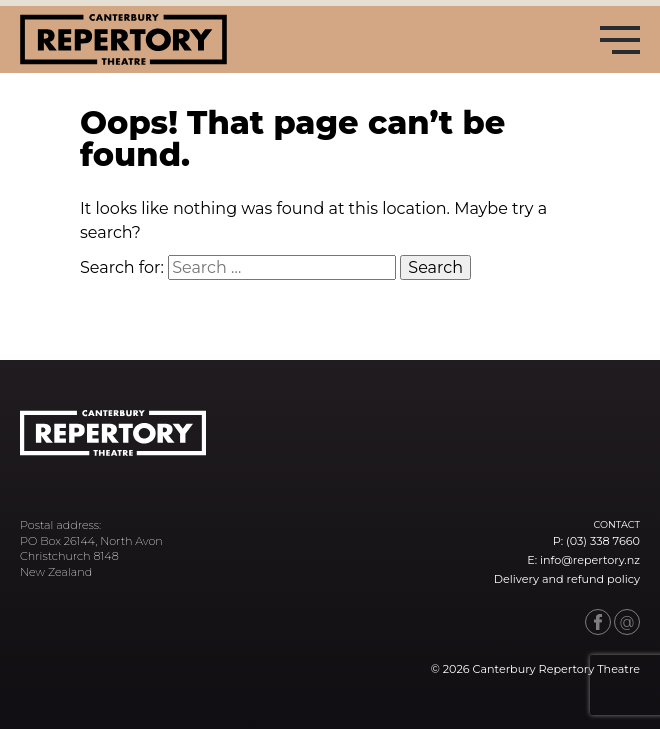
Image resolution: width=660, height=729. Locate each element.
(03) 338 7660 (603, 541)
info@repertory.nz (590, 560)
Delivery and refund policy (567, 579)
